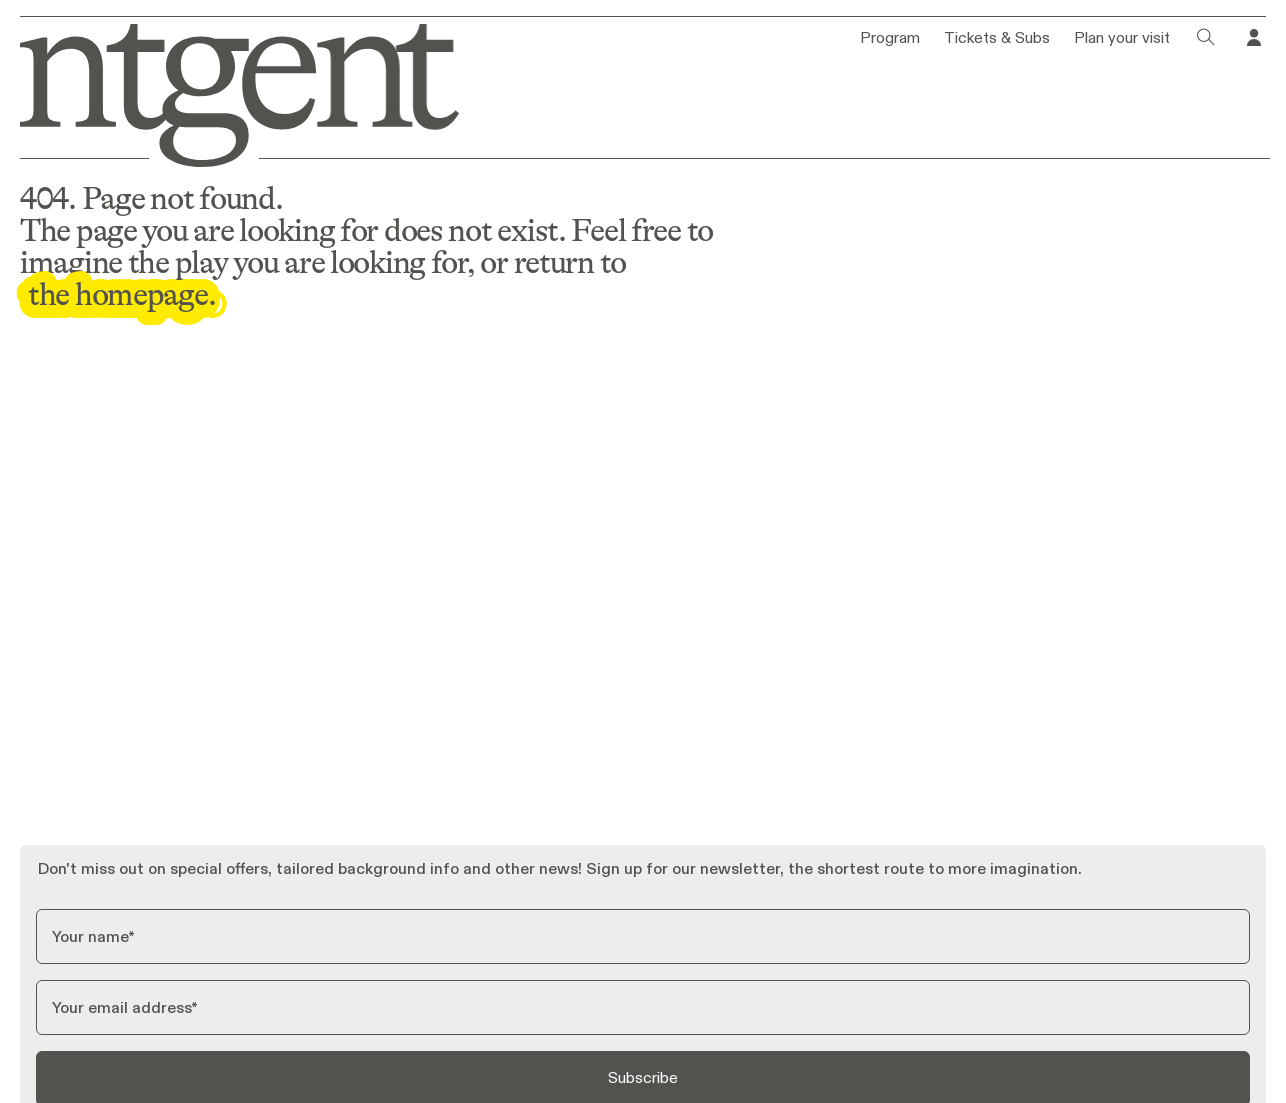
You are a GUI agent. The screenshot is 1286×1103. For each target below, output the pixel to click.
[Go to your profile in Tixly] (1254, 38)
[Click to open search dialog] (1206, 38)
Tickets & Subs (997, 38)
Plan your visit (1122, 38)
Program (890, 38)
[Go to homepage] (229, 91)
